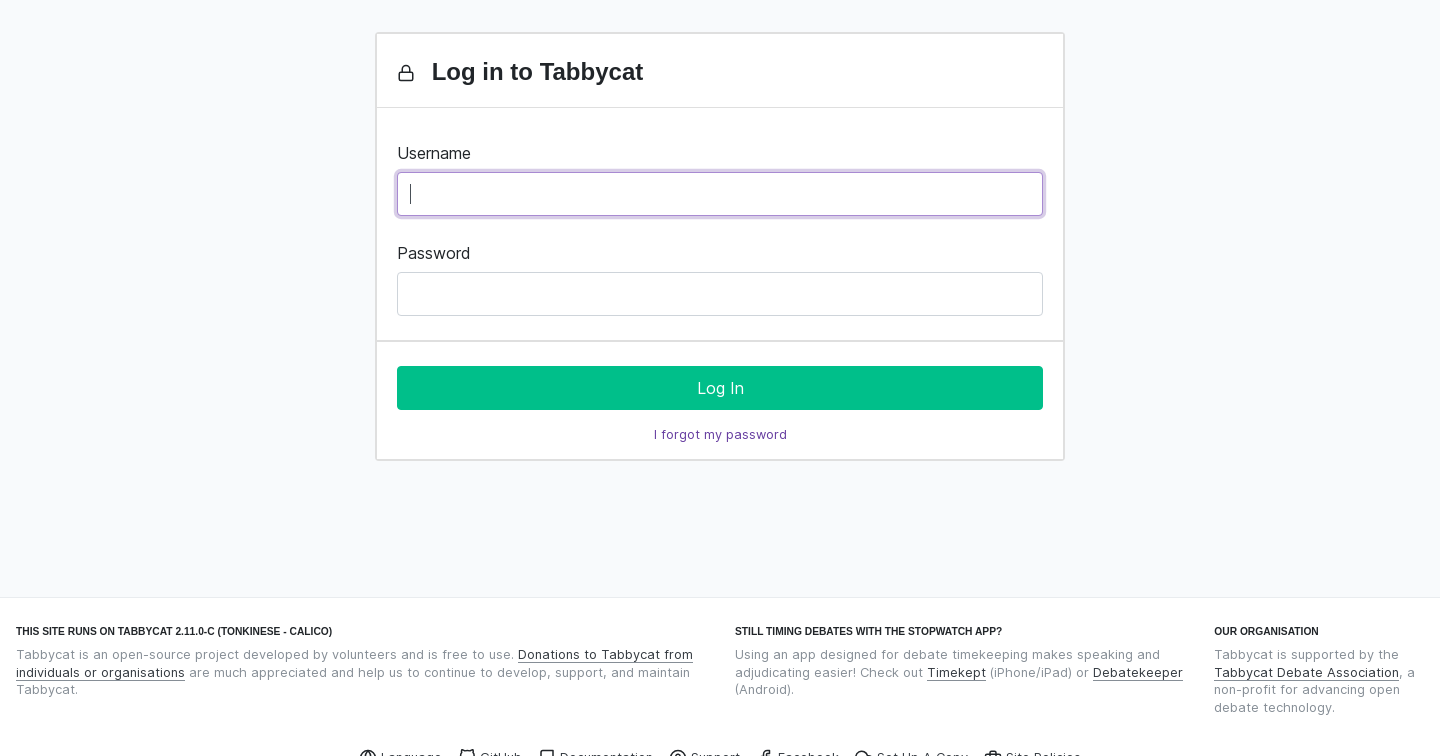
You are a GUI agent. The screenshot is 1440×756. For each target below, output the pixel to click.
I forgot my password (720, 434)
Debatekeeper (1138, 672)
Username (434, 153)
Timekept (956, 672)
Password (434, 253)
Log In (720, 388)
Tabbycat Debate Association (1306, 672)
